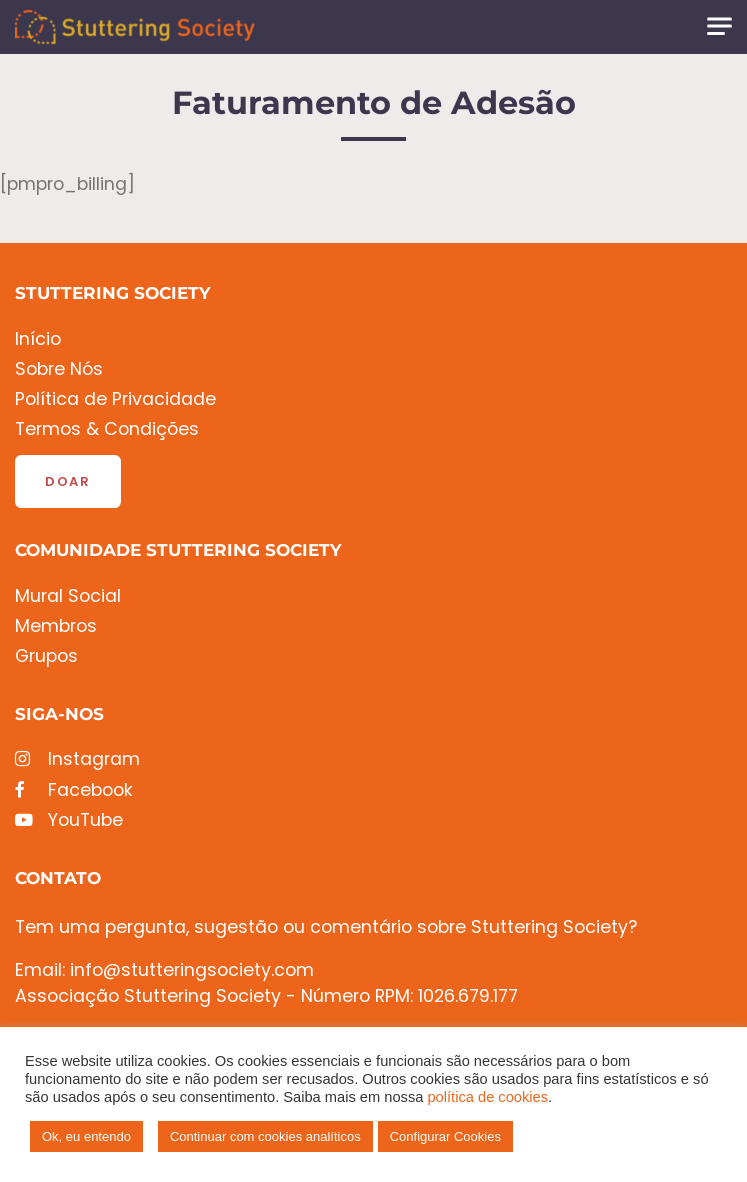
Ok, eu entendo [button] (86, 1136)
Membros (56, 626)
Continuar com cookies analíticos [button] (265, 1136)
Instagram (77, 759)
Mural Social (68, 596)
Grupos (46, 656)
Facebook (74, 790)
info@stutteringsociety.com (192, 970)
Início (38, 339)
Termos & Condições (107, 429)
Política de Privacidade (115, 399)
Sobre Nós (59, 369)
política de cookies (487, 1097)
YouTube (69, 820)
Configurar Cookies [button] (445, 1136)
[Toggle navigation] (719, 26)
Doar (68, 481)
